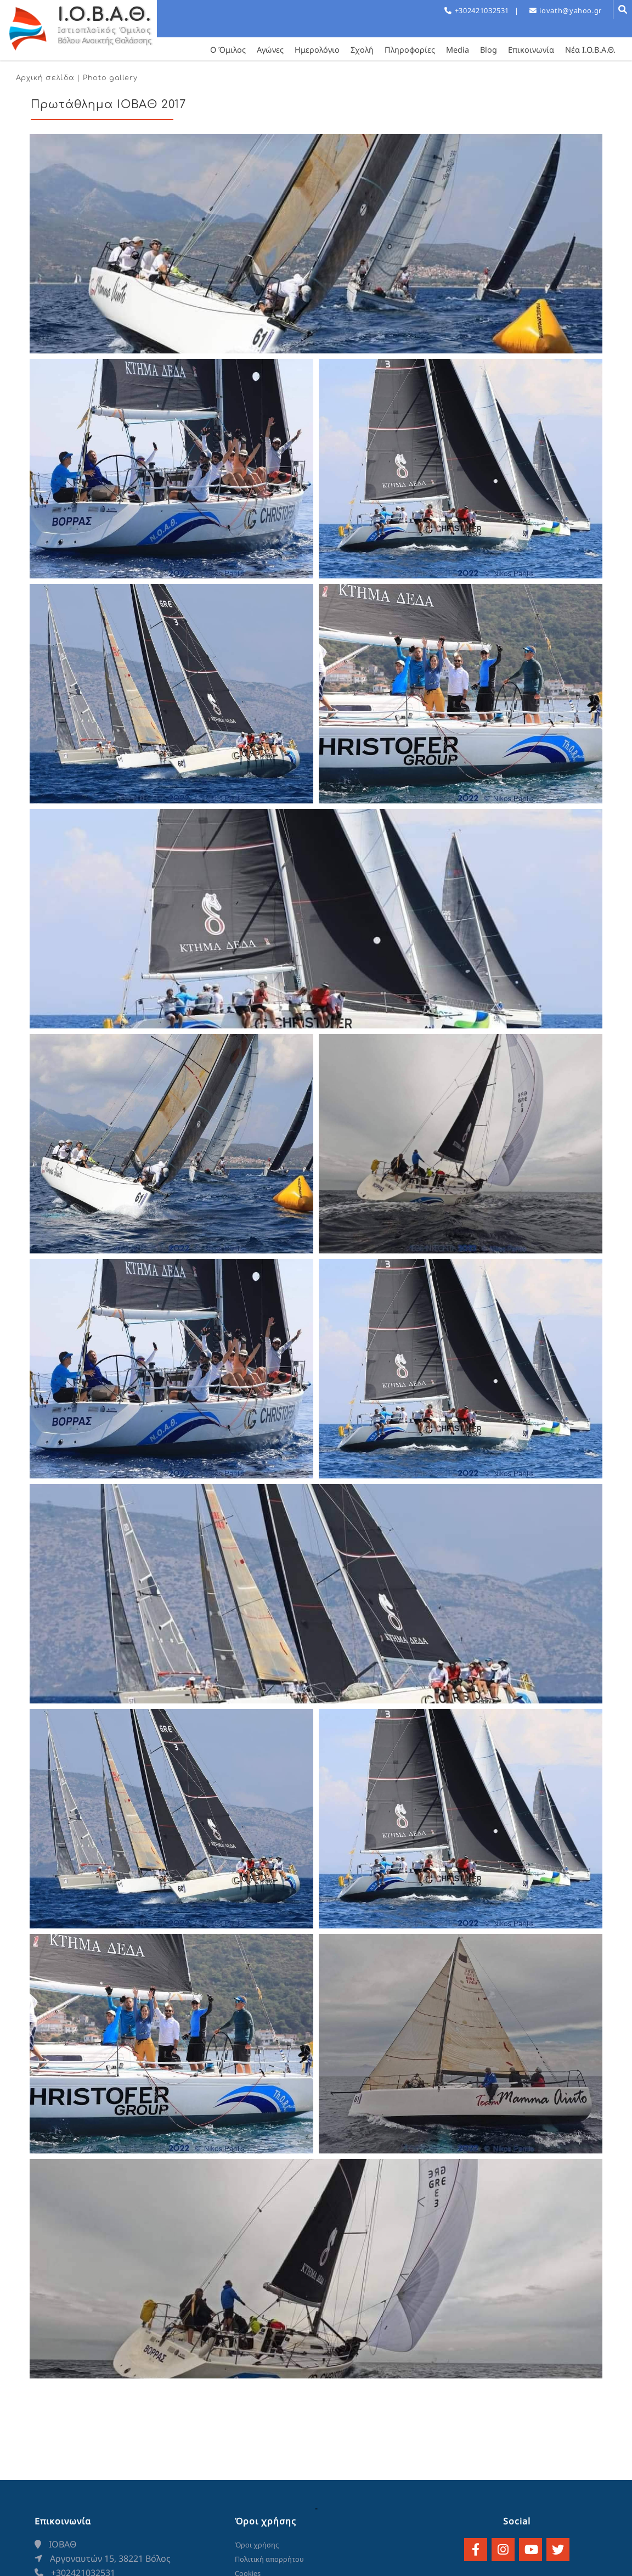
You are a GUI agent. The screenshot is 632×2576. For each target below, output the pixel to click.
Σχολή (362, 49)
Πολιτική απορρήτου (269, 2559)
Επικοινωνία (531, 49)
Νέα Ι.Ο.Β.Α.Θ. (590, 49)
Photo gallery (110, 78)
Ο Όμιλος (228, 49)
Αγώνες (270, 49)
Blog (488, 49)
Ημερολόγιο (317, 49)
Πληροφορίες (410, 49)
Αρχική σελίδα (45, 78)
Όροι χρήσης (257, 2545)
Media (457, 49)
